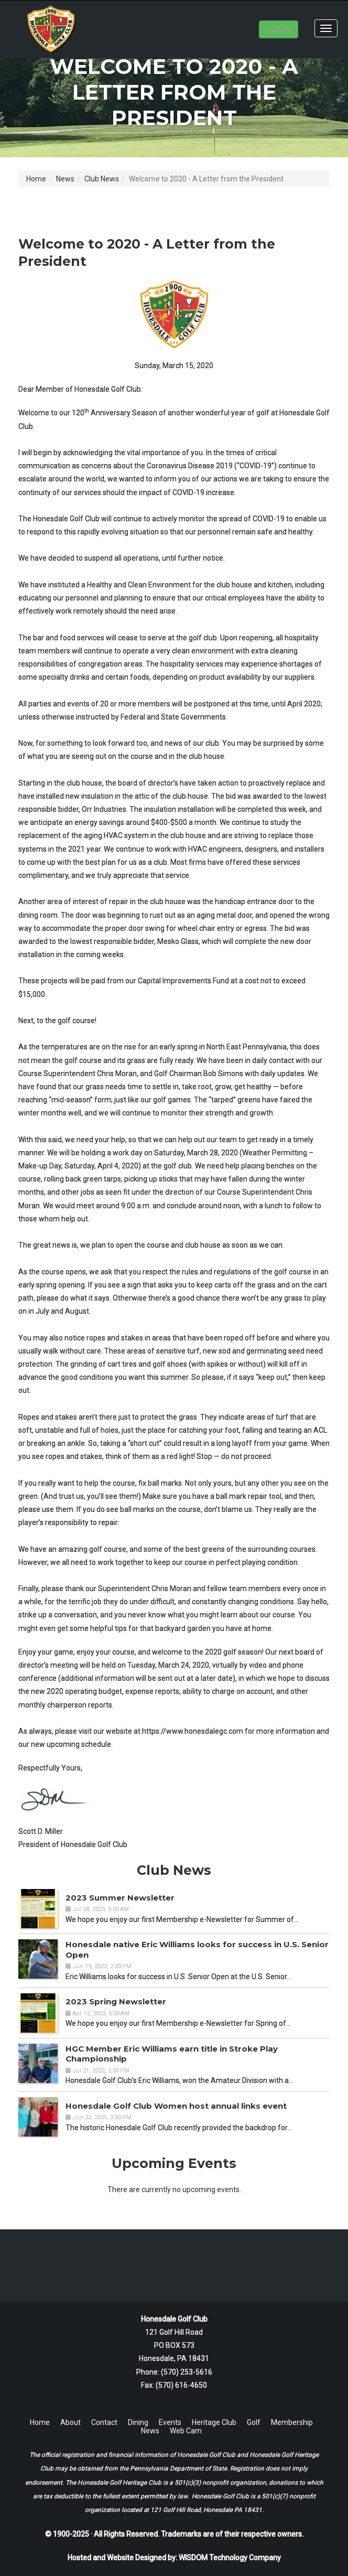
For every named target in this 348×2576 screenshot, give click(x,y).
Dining (138, 2422)
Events (170, 2422)
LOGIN (278, 29)
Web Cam (186, 2431)
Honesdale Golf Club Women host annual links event (176, 2106)
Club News (101, 179)
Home (36, 179)
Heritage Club (214, 2422)
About (70, 2422)
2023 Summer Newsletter (120, 1898)
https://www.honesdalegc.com (192, 1731)
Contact (104, 2422)
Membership (292, 2422)
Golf (253, 2422)
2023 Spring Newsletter (116, 2001)
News (65, 179)
